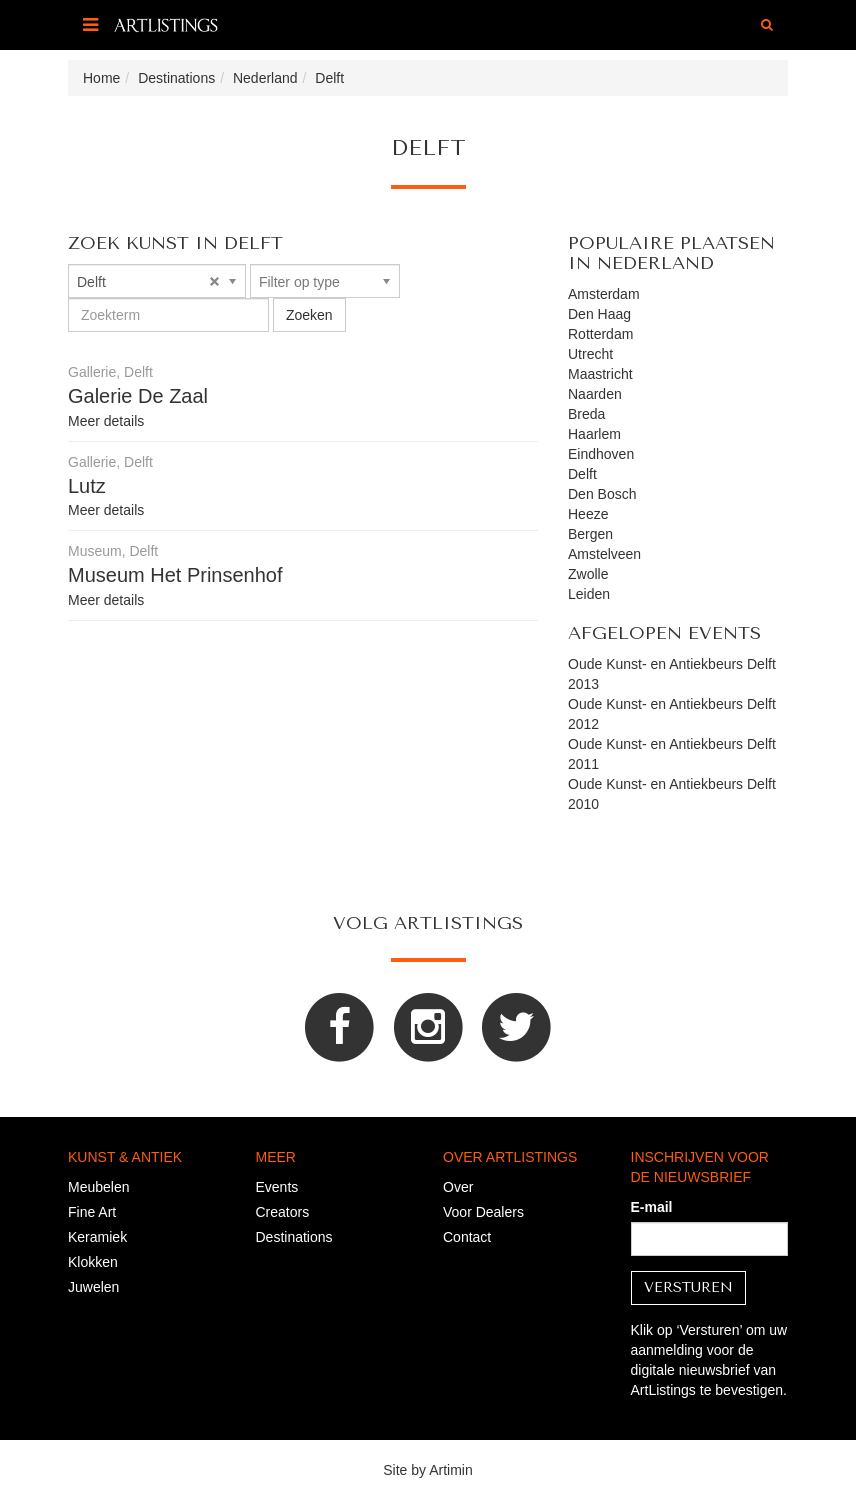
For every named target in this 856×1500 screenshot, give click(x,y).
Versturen (688, 1287)
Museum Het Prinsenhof (175, 575)
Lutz (87, 486)
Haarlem (594, 434)
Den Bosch (602, 494)
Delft (582, 474)
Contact (467, 1237)
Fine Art (92, 1212)
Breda (586, 414)
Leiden (589, 594)
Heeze (588, 514)
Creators (283, 1212)
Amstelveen (604, 554)
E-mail (652, 1207)
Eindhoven (601, 454)
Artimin (451, 1470)
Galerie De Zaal (138, 396)
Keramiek (97, 1237)
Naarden (595, 394)
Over (458, 1187)
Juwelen (93, 1287)
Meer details (106, 421)
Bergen (590, 534)
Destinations (294, 1237)
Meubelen (99, 1187)
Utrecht (590, 354)
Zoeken (309, 315)
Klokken (93, 1262)
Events (277, 1187)
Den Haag (599, 314)
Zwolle (588, 574)
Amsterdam (604, 294)
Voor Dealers (483, 1212)
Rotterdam (600, 334)
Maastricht (600, 374)
